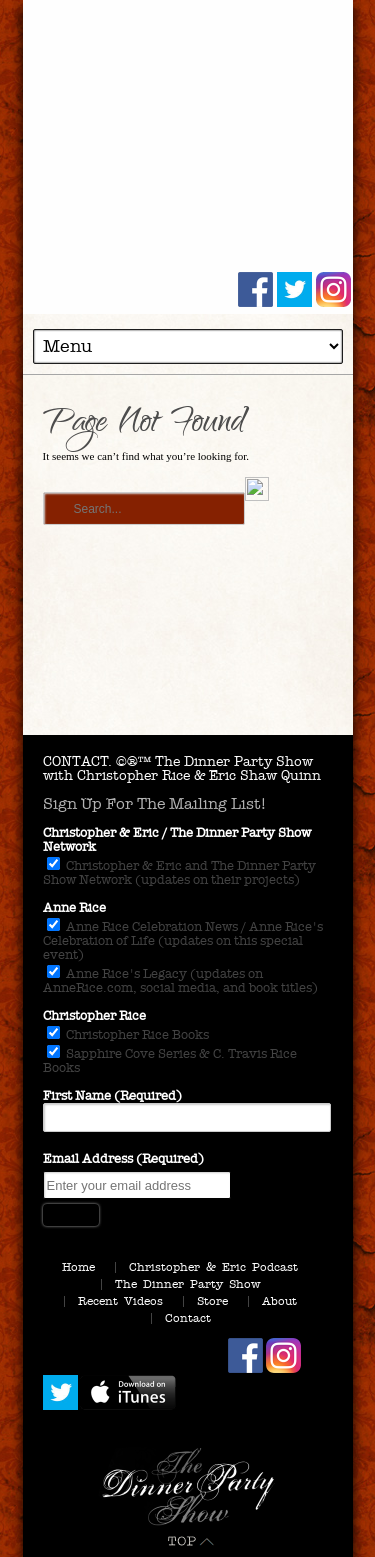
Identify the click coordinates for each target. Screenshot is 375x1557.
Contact (188, 1318)
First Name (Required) (112, 1096)
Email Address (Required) (123, 1159)
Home (78, 1267)
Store (212, 1301)
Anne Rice (74, 908)
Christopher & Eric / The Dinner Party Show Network (177, 840)
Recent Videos (120, 1301)
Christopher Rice (94, 1016)
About (279, 1301)
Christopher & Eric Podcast (213, 1267)
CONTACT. (77, 761)
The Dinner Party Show (188, 1284)
